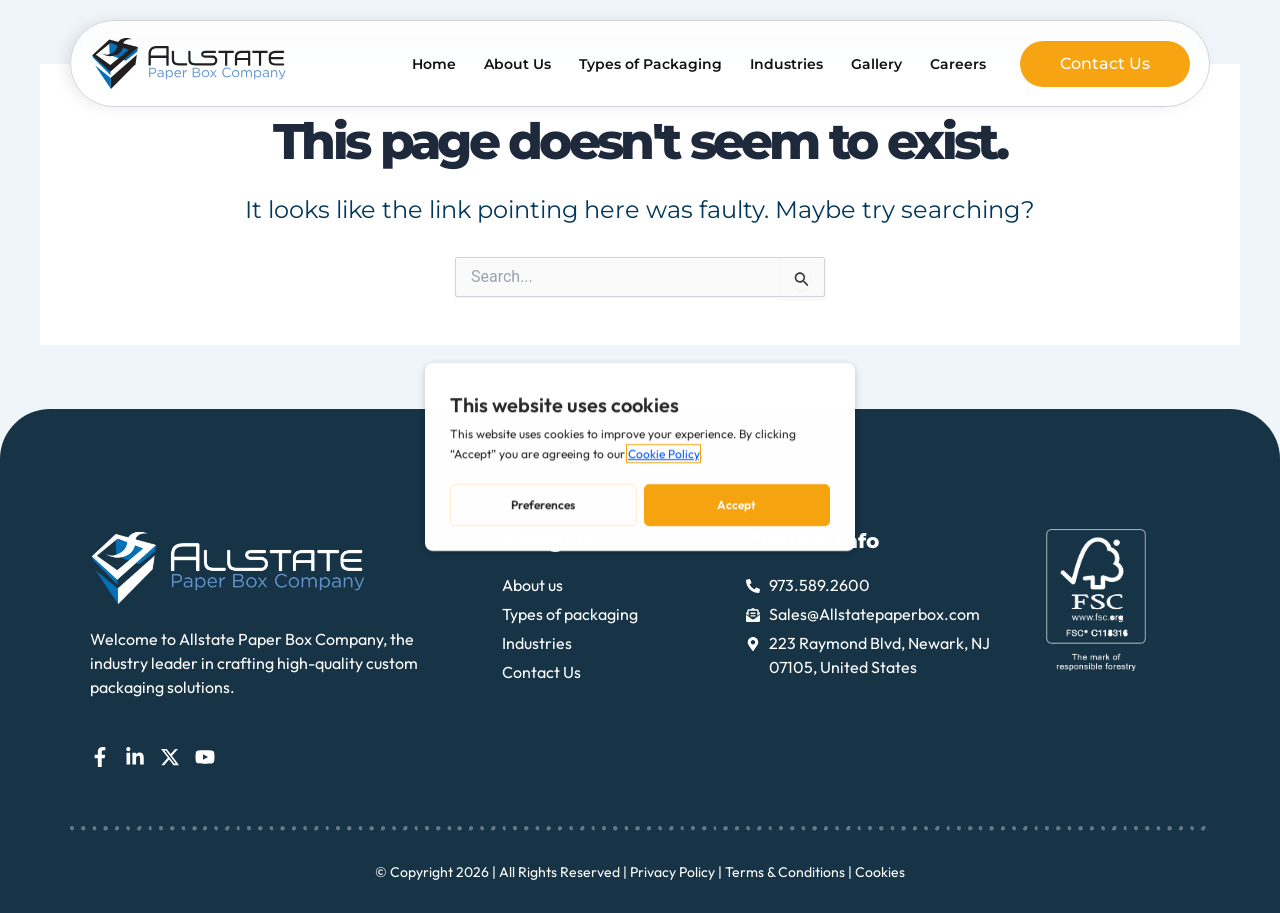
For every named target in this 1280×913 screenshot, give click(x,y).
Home (434, 64)
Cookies (880, 872)
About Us (517, 64)
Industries (786, 64)
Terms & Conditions (785, 872)
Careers (958, 64)
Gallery (876, 64)
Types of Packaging (650, 64)
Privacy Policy (672, 872)
